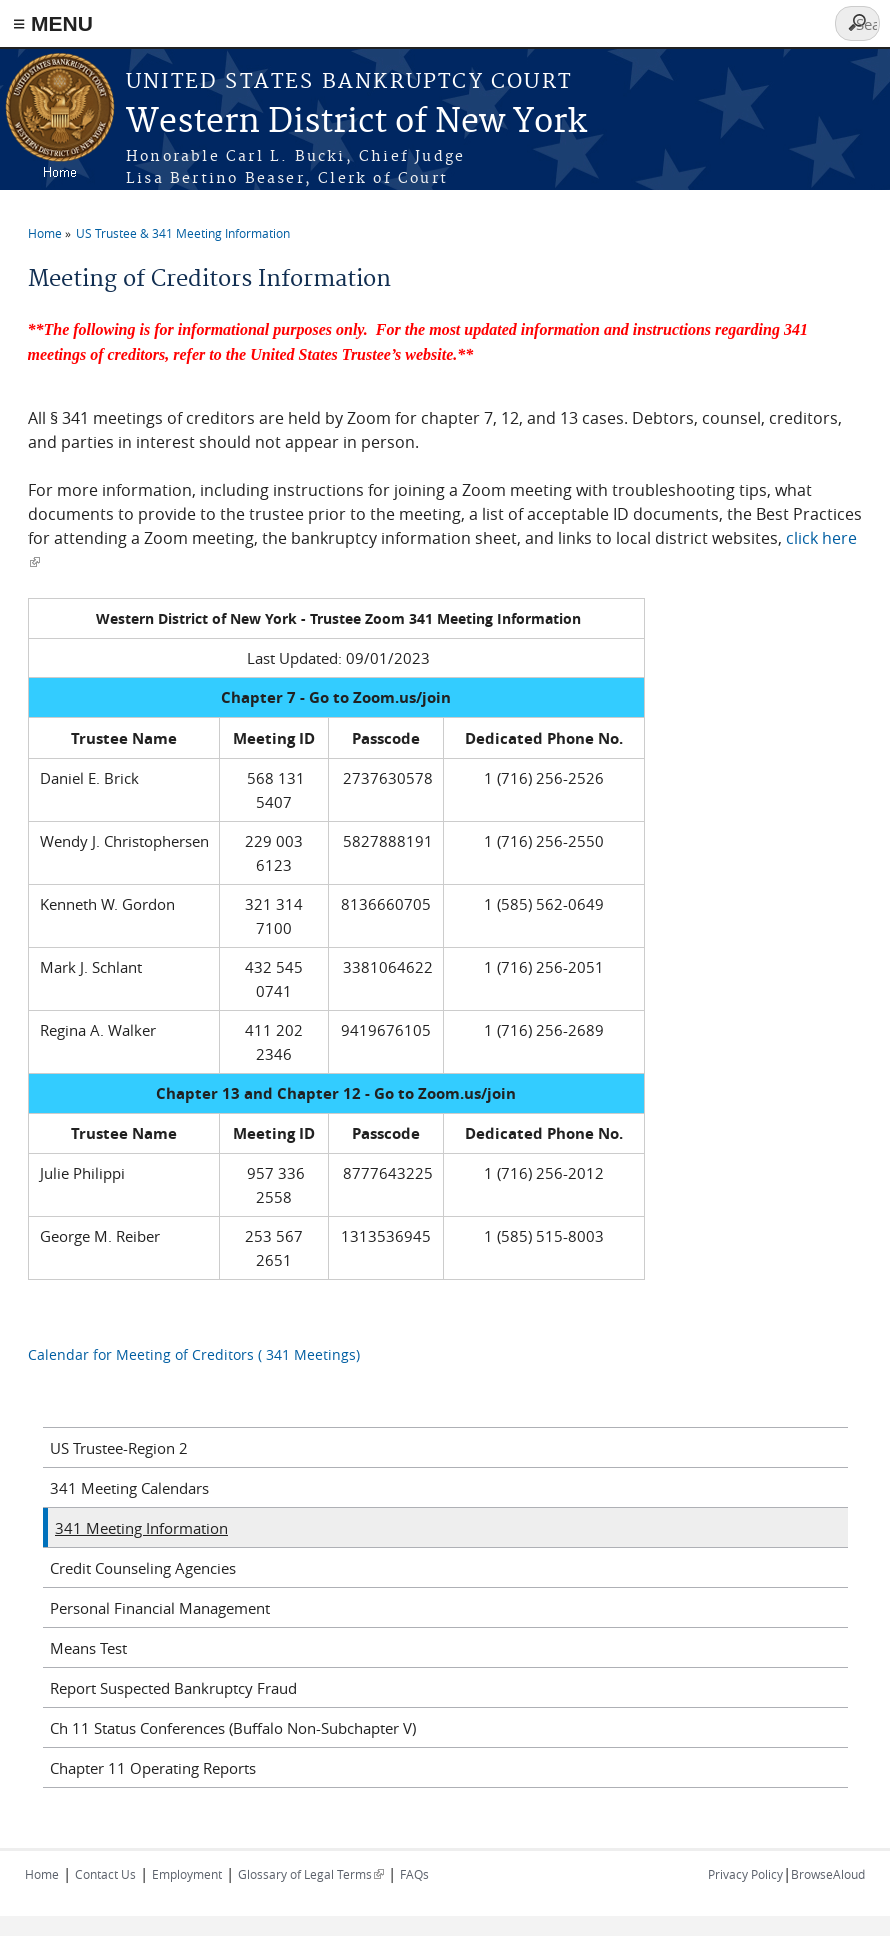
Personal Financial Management (160, 1608)
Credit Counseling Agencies (143, 1568)
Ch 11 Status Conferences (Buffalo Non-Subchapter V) (233, 1728)
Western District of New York (356, 122)
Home (45, 233)
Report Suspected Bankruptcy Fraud (173, 1688)
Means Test (88, 1648)
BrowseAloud (828, 1874)
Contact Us (105, 1874)
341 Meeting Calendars (129, 1488)
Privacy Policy (745, 1874)
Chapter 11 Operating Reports (153, 1768)
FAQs (414, 1874)
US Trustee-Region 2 (119, 1448)
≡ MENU (53, 23)
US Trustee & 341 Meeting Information (183, 233)
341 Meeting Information (141, 1528)
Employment (187, 1874)
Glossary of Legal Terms (311, 1874)
